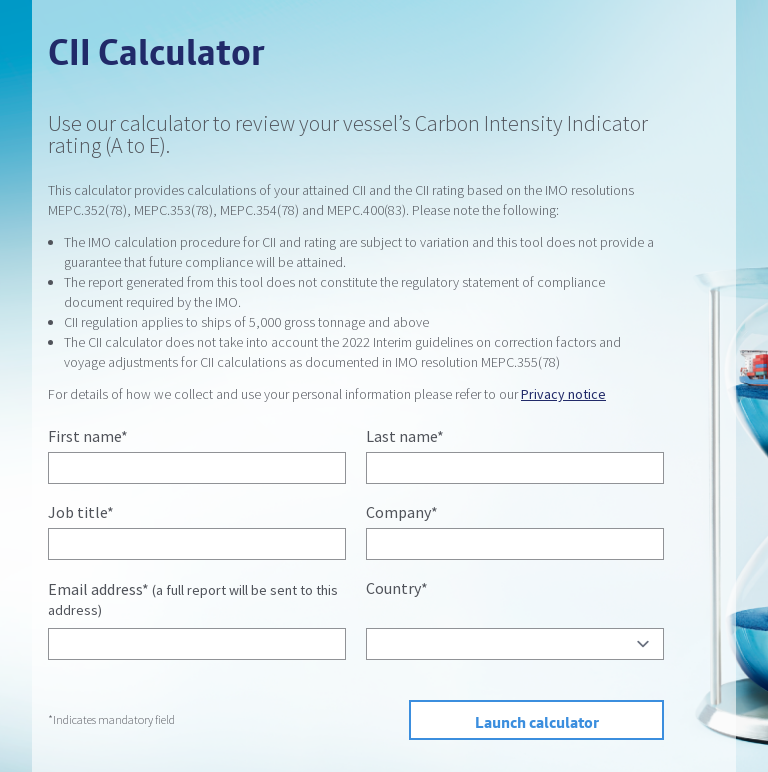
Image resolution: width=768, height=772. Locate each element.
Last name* (405, 436)
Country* (397, 588)
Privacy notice (563, 394)
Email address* (193, 599)
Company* (402, 512)
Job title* (81, 512)
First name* (88, 436)
